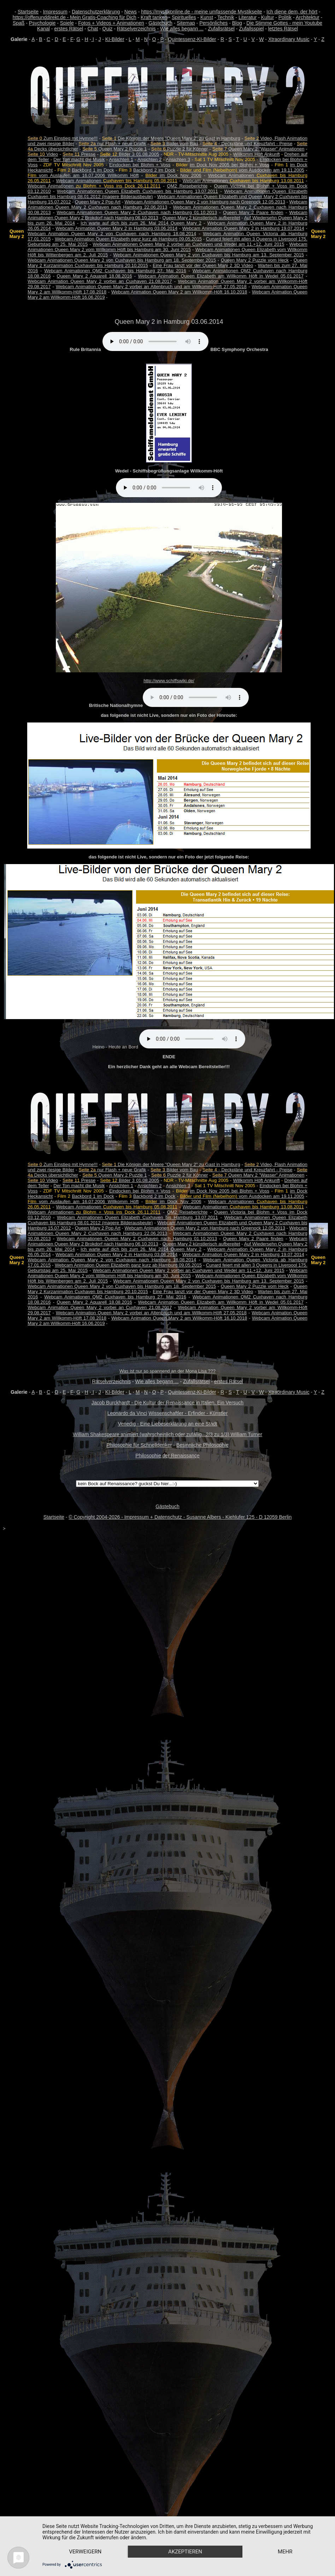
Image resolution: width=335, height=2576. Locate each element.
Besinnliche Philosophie (202, 1445)
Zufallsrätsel (221, 28)
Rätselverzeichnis (136, 28)
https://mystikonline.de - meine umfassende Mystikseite (201, 11)
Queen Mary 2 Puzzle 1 (114, 148)
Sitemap (186, 23)
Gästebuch (160, 23)
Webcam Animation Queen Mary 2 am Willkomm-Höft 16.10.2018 (179, 292)
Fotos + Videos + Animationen (111, 23)
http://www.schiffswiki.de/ (168, 680)
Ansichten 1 (121, 159)
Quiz (107, 28)
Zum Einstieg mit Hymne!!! (63, 138)
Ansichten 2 (149, 159)
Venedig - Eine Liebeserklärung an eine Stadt (167, 1424)
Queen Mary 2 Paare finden (253, 212)
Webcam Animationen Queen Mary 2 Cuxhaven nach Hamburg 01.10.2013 (137, 212)
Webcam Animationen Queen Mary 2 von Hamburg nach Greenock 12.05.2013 (204, 201)
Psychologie (42, 23)
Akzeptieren (188, 2539)
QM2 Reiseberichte (187, 186)
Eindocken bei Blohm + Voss (139, 164)
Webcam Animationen (116, 180)
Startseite (28, 11)
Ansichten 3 (178, 159)
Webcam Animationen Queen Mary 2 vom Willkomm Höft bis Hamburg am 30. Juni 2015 (167, 247)
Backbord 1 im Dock (93, 170)
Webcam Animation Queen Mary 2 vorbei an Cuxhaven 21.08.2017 (100, 281)
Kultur (267, 17)
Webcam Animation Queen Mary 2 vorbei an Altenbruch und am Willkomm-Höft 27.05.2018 (151, 286)
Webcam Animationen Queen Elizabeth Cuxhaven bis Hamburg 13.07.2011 (137, 191)
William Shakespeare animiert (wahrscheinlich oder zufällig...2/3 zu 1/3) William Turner (167, 1434)
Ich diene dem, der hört (291, 11)
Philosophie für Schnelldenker (139, 1445)
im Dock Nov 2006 (173, 175)
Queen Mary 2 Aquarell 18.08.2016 (94, 276)
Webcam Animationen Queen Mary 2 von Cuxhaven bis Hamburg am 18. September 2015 (122, 260)
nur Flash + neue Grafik (112, 143)
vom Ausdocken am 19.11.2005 (242, 170)
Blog (237, 23)
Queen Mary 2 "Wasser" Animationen (258, 148)
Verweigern (86, 2539)
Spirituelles (184, 17)
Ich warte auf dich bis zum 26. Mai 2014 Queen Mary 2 (141, 223)
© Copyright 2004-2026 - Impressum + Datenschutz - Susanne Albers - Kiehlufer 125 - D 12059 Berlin (180, 1517)
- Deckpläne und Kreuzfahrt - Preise (247, 143)
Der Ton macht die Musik (79, 159)
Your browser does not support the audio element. (155, 341)
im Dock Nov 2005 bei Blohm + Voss (229, 164)
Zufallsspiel (251, 28)
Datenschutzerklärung (96, 11)
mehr (86, 2551)
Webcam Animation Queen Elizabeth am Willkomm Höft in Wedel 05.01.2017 (221, 276)
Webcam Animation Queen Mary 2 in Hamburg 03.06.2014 (116, 228)
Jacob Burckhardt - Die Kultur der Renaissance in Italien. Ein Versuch (167, 1402)
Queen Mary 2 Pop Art (98, 201)
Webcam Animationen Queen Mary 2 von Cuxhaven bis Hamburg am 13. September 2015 (208, 254)
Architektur (307, 17)
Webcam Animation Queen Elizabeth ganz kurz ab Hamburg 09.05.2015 (128, 239)
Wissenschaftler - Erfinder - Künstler (188, 1413)
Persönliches (213, 23)
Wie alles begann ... (182, 28)
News (130, 11)
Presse (79, 154)
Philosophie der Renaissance (167, 1455)
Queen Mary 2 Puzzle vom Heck (255, 260)
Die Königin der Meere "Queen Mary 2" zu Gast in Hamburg (171, 138)
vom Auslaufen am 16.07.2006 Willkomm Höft (83, 175)
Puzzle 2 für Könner (179, 148)
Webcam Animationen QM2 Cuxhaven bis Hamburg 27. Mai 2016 (115, 270)
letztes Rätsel (283, 28)
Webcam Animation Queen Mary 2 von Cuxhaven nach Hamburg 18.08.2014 (112, 233)
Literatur (248, 17)
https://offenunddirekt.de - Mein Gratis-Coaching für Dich (74, 17)
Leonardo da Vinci (127, 1413)
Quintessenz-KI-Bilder (192, 39)
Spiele (67, 23)
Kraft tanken (154, 17)
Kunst (206, 17)
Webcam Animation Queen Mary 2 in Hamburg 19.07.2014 (243, 228)
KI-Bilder (114, 39)
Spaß (18, 23)
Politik (285, 17)
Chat (93, 28)
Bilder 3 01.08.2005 (129, 154)
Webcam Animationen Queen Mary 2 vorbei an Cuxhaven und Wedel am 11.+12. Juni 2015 (188, 244)
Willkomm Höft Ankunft (256, 154)
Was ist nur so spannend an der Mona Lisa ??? (167, 1371)
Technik (225, 17)
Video (43, 154)
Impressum (55, 11)
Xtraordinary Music (289, 39)
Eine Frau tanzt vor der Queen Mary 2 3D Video (203, 265)
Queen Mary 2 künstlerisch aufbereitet (201, 217)
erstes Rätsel (68, 28)
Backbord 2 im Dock (154, 170)
